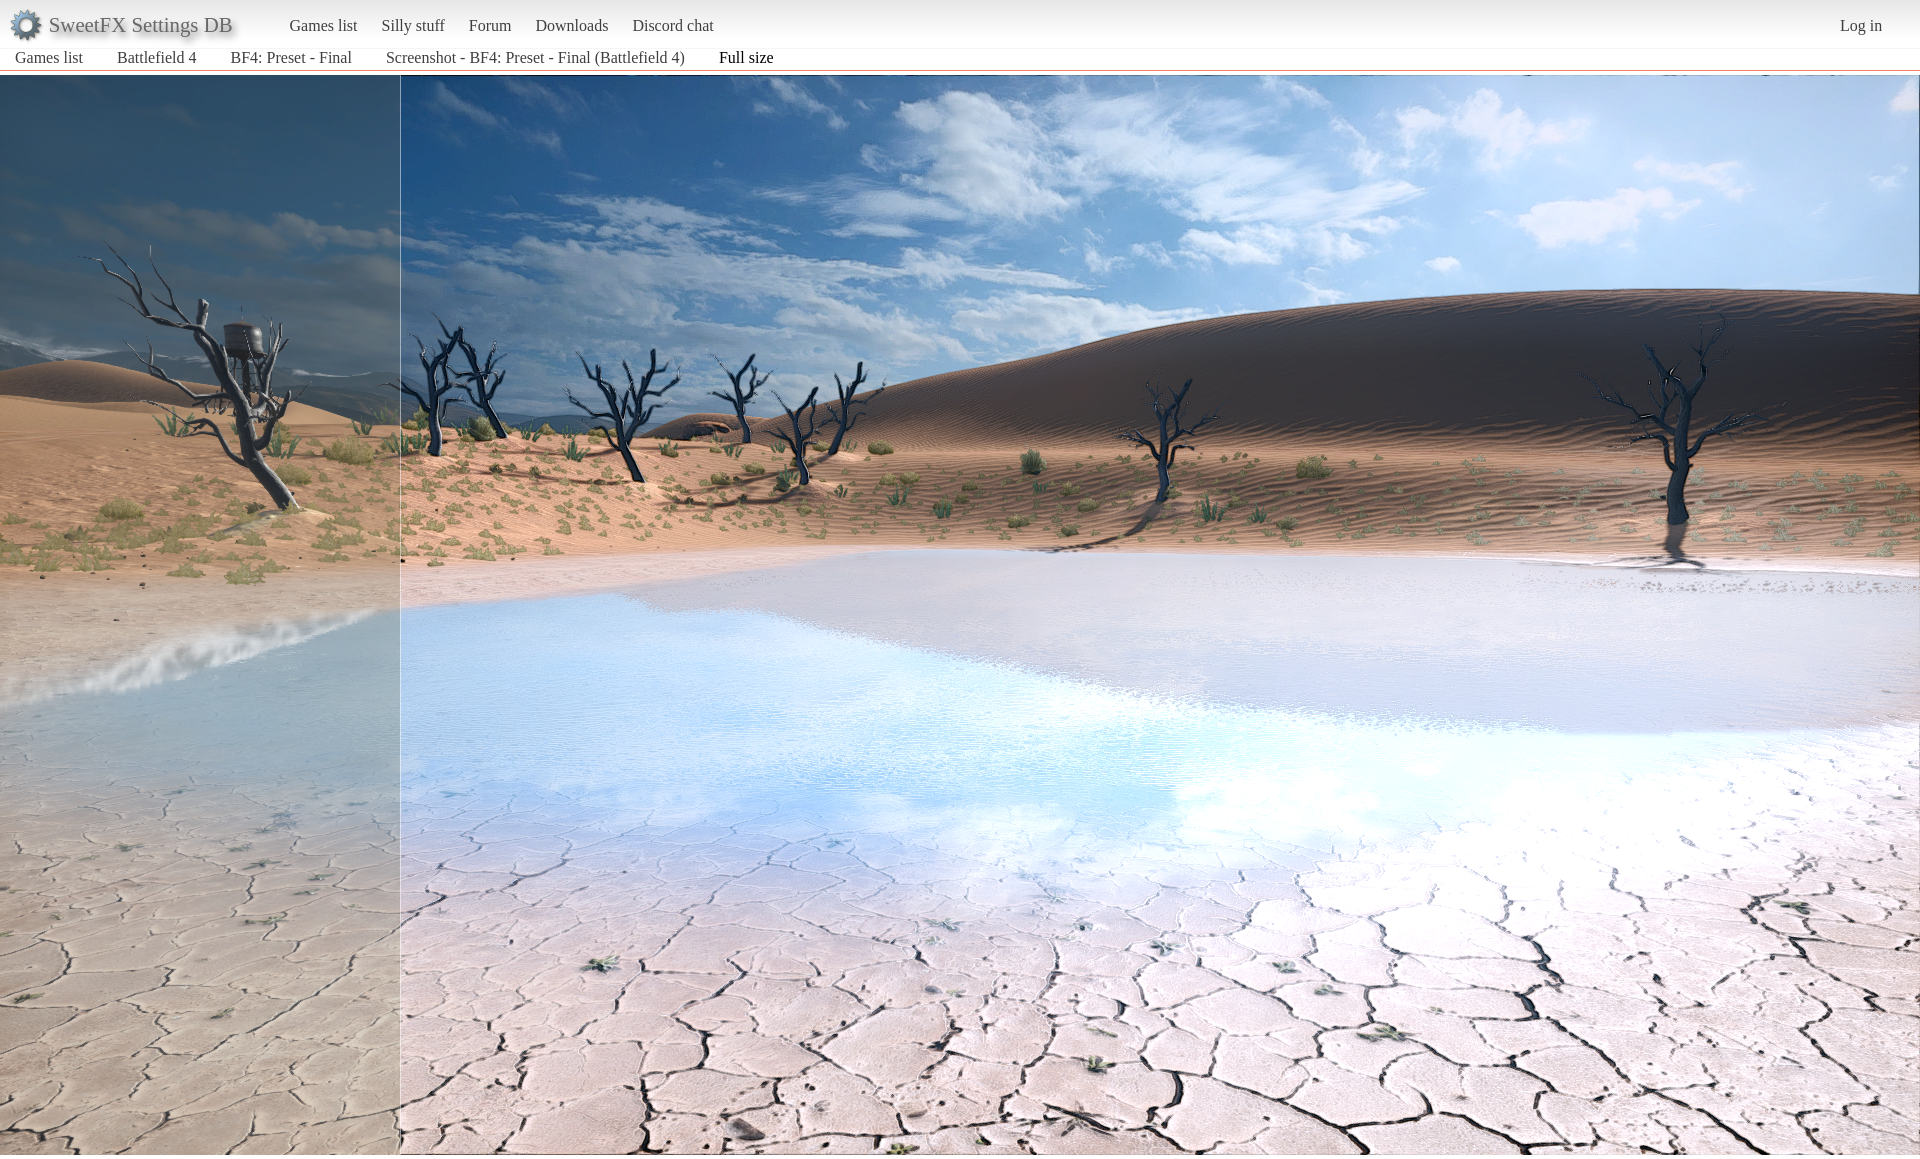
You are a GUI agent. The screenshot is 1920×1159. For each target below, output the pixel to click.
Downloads (571, 25)
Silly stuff (413, 25)
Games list (324, 25)
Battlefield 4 (157, 57)
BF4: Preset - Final (291, 57)
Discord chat (672, 25)
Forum (490, 25)
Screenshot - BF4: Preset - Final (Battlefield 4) (535, 57)
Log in (1861, 25)
